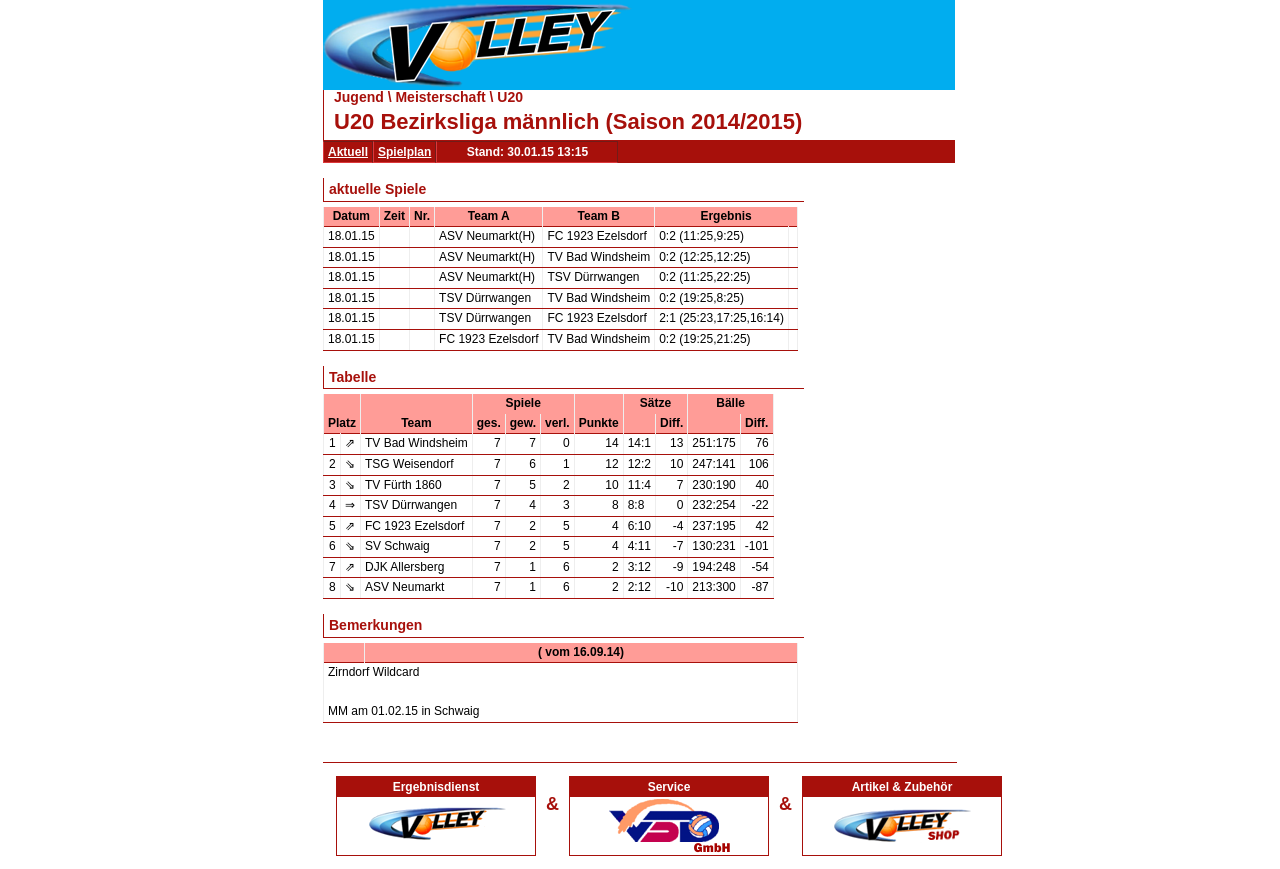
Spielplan (404, 152)
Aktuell (348, 152)
